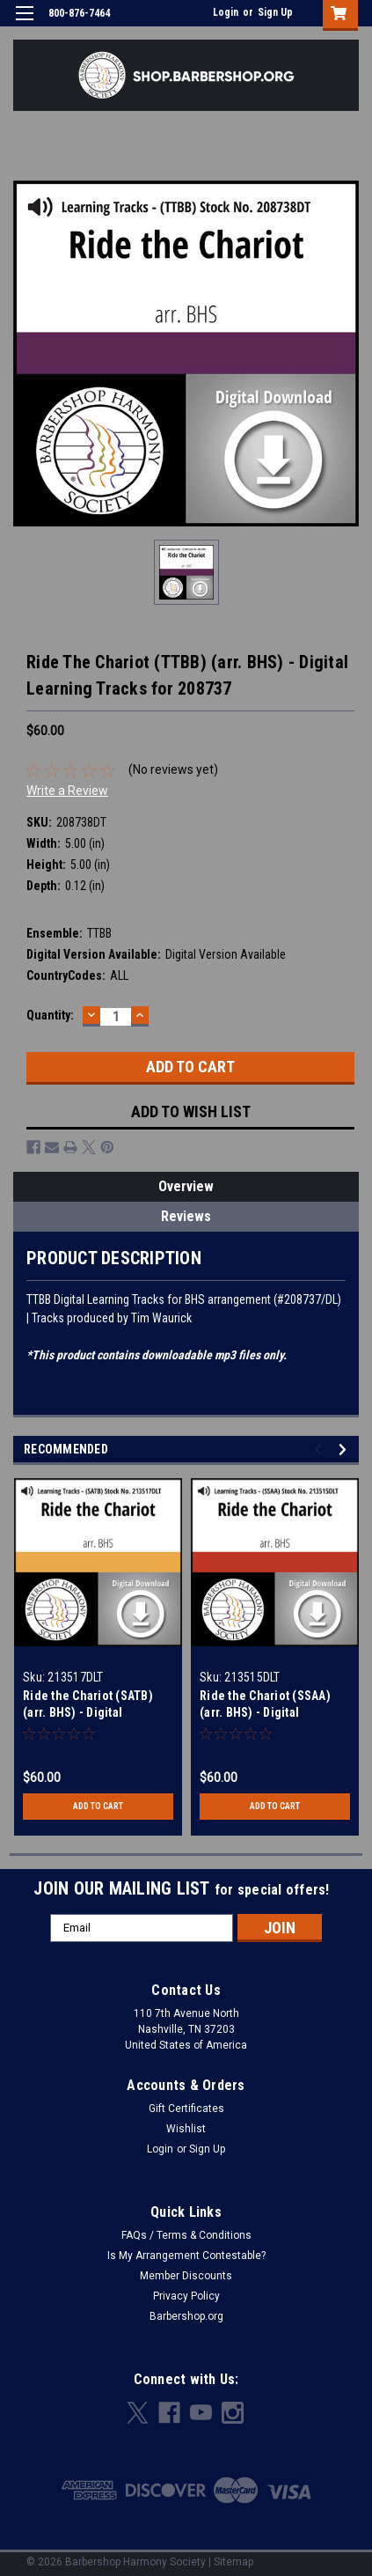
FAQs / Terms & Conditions (186, 2235)
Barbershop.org (186, 2316)
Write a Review (67, 791)
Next (345, 1449)
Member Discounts (186, 2276)
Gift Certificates (186, 2108)
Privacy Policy (186, 2296)
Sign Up (275, 12)
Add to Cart (98, 1806)
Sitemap (233, 2562)
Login (225, 12)
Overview (186, 1186)
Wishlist (186, 2129)
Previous (320, 1449)
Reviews (186, 1216)
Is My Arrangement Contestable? (186, 2255)
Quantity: (50, 1015)
